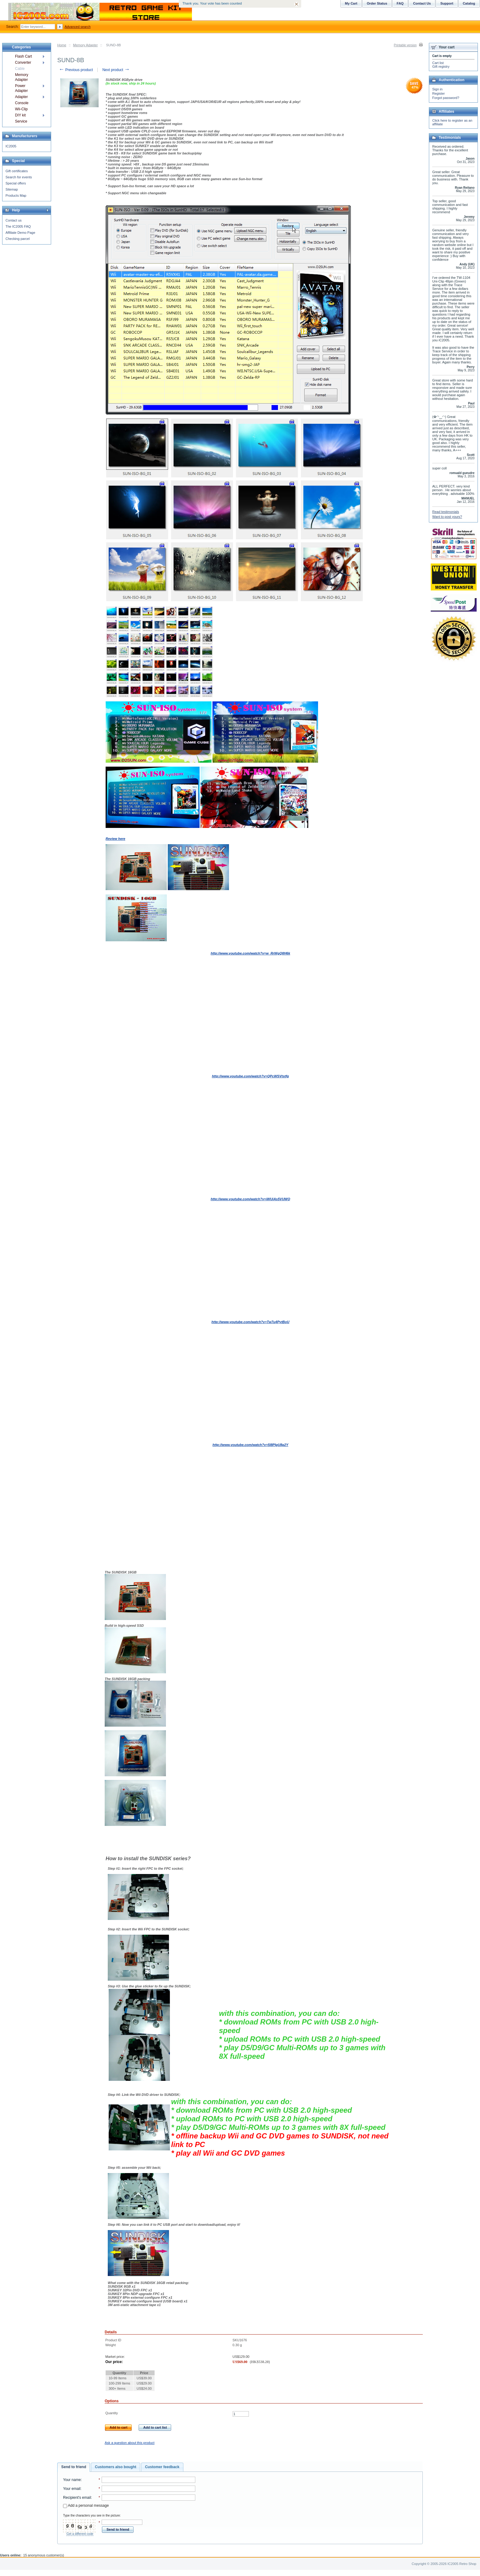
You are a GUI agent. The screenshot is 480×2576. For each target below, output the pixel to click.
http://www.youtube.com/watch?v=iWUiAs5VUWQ (250, 1199)
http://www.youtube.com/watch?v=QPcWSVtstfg (250, 1076)
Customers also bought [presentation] (115, 2467)
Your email (72, 2489)
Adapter (21, 97)
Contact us (14, 220)
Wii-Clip (21, 109)
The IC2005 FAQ (18, 226)
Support (446, 3)
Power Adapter (21, 88)
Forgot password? (445, 98)
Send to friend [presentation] (73, 2467)
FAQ (400, 3)
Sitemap (12, 189)
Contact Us (422, 3)
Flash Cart (23, 56)
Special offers (16, 183)
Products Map (16, 195)
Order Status (377, 3)
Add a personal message (86, 2505)
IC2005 (11, 146)
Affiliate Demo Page (20, 232)
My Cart (351, 3)
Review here (115, 838)
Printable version (405, 45)
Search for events (19, 177)
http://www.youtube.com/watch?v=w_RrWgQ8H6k (250, 953)
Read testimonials (445, 512)
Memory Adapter (85, 45)
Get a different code (79, 2534)
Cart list (438, 63)
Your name (72, 2480)
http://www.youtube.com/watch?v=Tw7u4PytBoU (250, 1322)
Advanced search (78, 26)
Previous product (76, 70)
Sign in (437, 89)
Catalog (469, 3)
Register (438, 93)
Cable (19, 68)
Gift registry (440, 66)
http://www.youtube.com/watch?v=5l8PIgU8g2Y (250, 1445)
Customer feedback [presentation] (162, 2467)
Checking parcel (18, 239)
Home (61, 45)
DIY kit (20, 115)
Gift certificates (17, 171)
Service (21, 121)
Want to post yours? (447, 516)
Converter (23, 62)
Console (21, 103)
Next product (115, 70)
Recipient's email (77, 2497)
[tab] (73, 2467)
